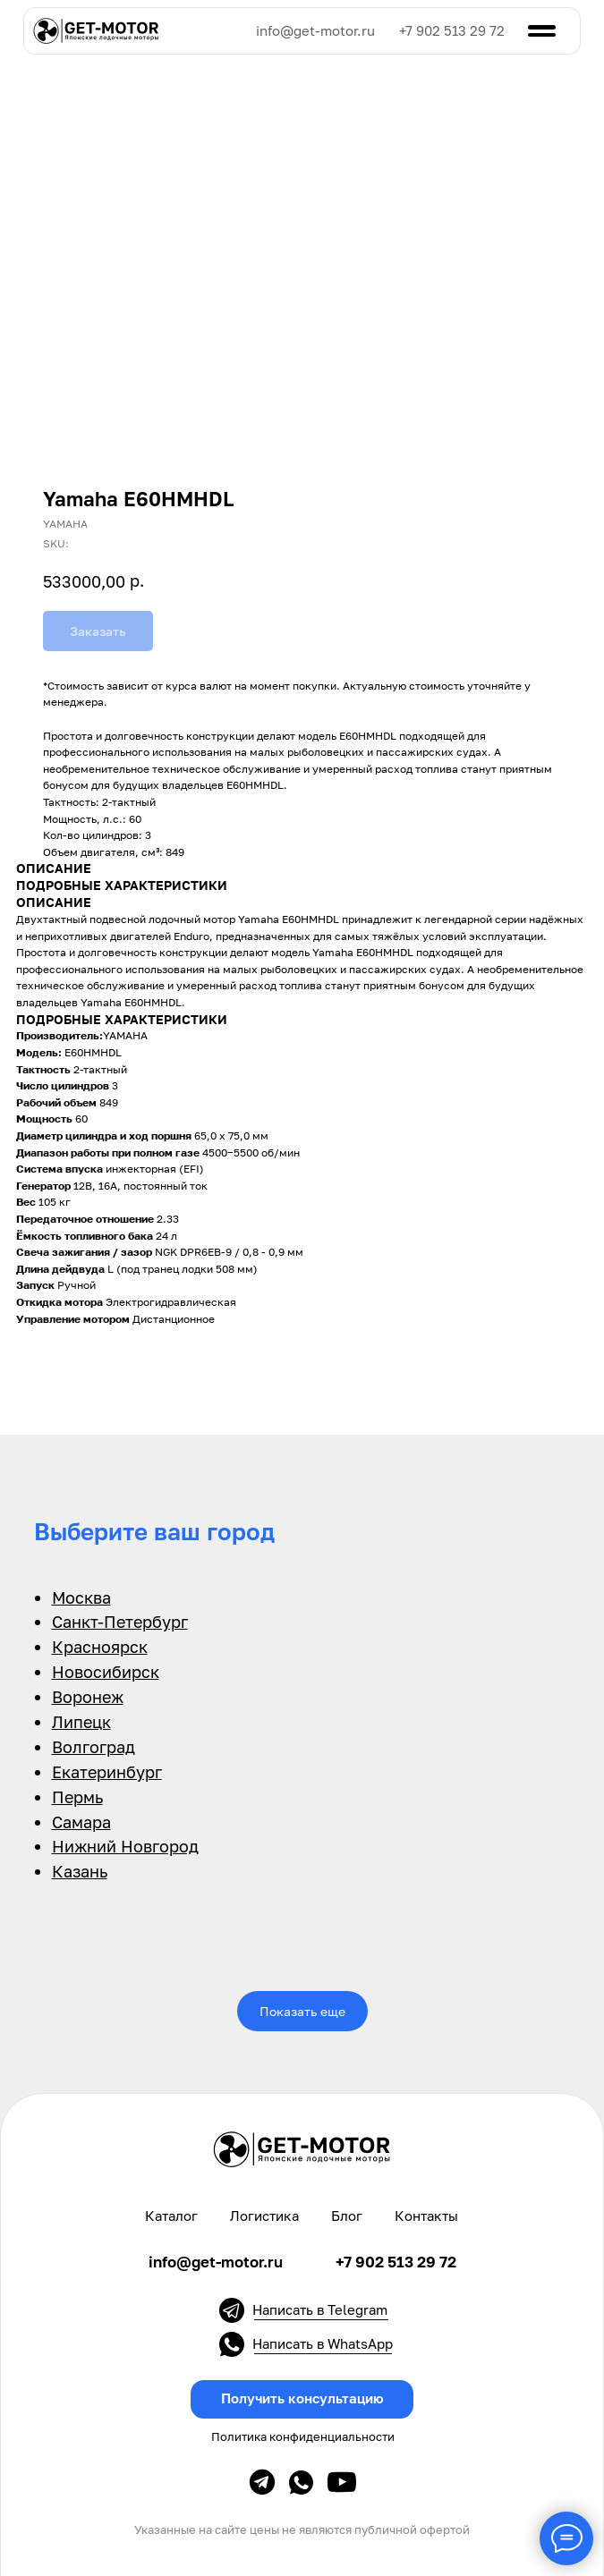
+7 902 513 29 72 (452, 30)
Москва (81, 1597)
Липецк (81, 1722)
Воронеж (87, 1697)
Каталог (171, 2216)
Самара (81, 1822)
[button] (302, 2399)
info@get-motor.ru (315, 30)
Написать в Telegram (319, 2310)
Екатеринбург (107, 1772)
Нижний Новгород (125, 1846)
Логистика (264, 2216)
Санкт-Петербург (120, 1621)
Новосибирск (105, 1672)
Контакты (426, 2216)
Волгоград (93, 1747)
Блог (346, 2216)
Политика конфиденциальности (303, 2437)
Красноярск (100, 1647)
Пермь (77, 1797)
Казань (79, 1871)
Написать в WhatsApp (322, 2343)
